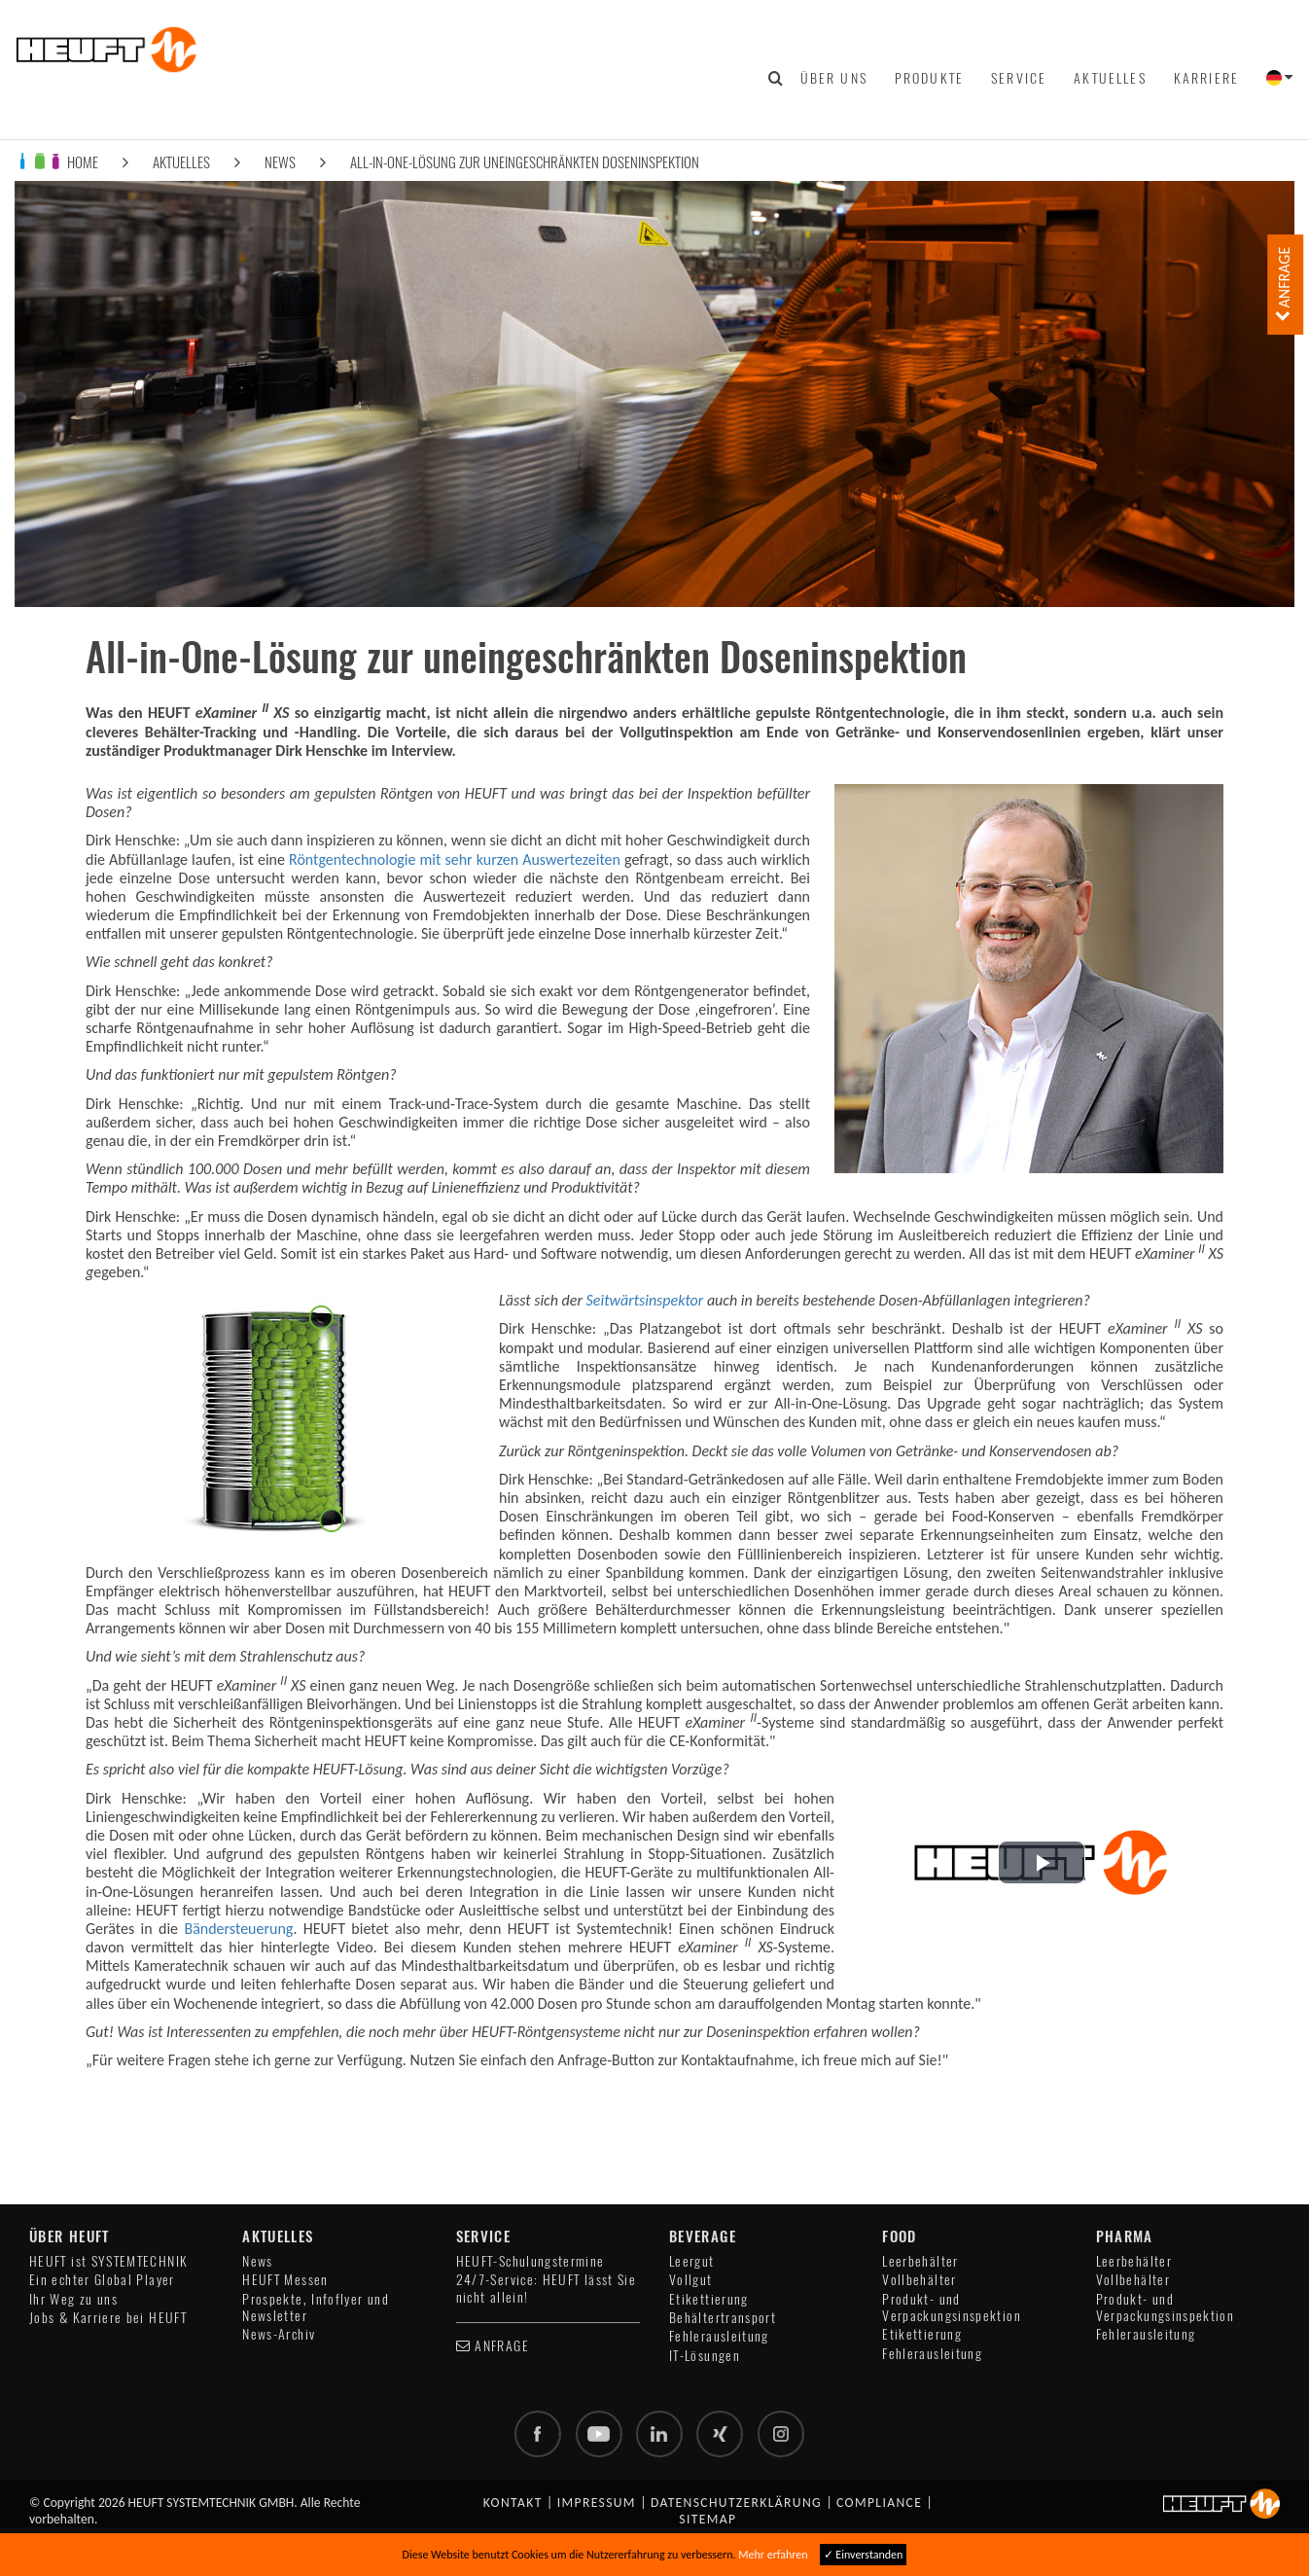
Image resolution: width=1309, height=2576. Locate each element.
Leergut (692, 2261)
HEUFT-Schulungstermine (530, 2261)
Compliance (879, 2502)
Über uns (833, 78)
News (280, 162)
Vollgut (691, 2280)
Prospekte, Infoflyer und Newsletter (315, 2307)
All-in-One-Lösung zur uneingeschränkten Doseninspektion (524, 162)
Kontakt (513, 2502)
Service (1018, 78)
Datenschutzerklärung (736, 2502)
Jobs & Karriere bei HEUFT (108, 2317)
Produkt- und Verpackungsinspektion (951, 2307)
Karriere (1206, 78)
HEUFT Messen (285, 2280)
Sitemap (707, 2519)
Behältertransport (722, 2317)
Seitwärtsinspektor (645, 1300)
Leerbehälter (920, 2261)
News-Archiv (278, 2334)
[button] (1041, 1862)
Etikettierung (709, 2299)
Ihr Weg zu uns (73, 2299)
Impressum (596, 2502)
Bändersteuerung (238, 1928)
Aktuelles (1110, 78)
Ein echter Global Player (102, 2280)
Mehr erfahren (772, 2554)
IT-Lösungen (704, 2355)
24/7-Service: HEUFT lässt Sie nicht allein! (546, 2288)
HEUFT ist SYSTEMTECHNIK (108, 2261)
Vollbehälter (919, 2280)
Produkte (929, 78)
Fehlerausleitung (719, 2336)
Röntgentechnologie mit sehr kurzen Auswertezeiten (454, 859)
